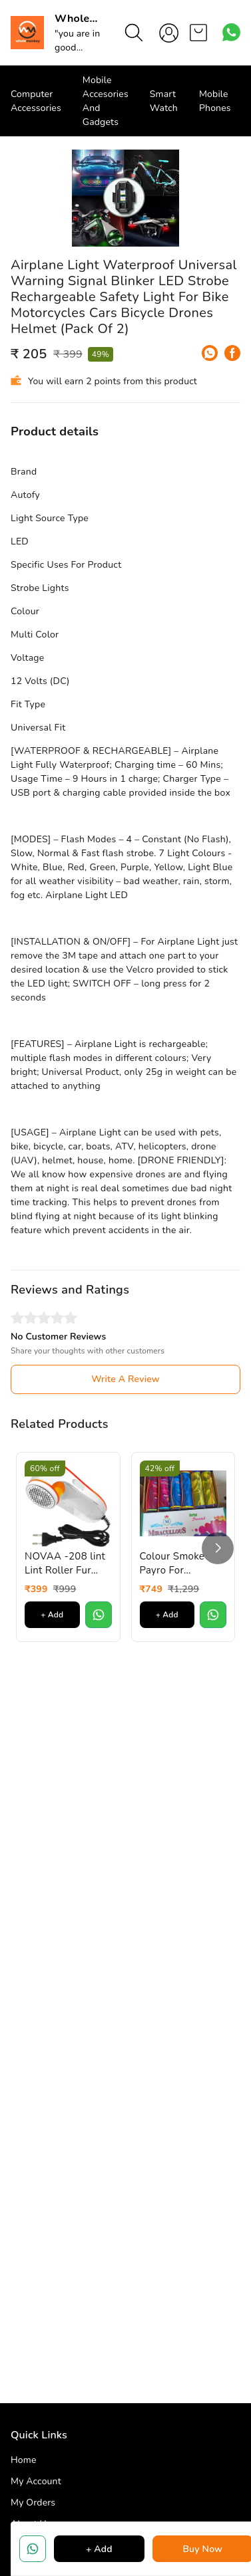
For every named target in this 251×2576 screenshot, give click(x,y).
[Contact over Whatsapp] (231, 32)
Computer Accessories (36, 101)
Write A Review (125, 1532)
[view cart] (198, 33)
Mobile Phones (215, 101)
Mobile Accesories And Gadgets (105, 101)
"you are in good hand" (77, 47)
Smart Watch (164, 101)
